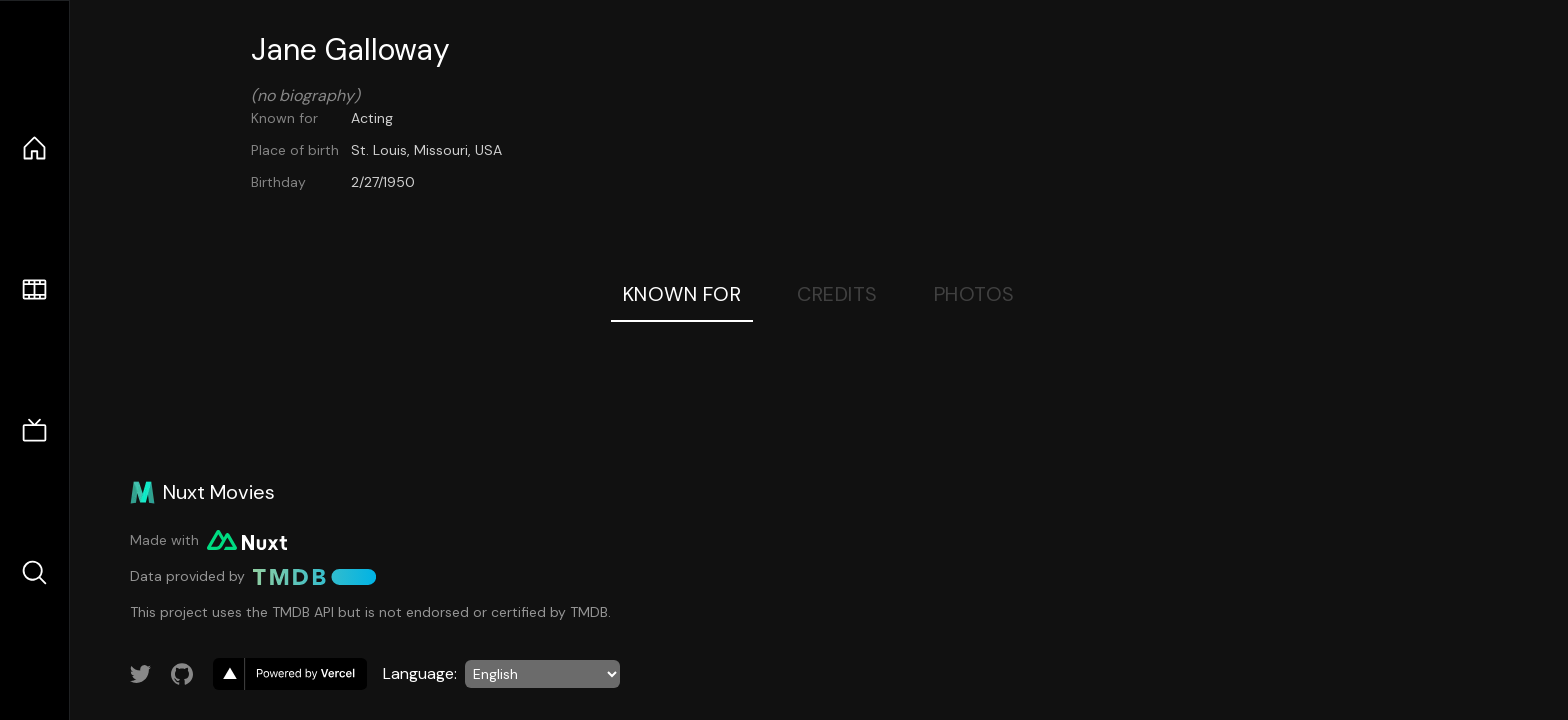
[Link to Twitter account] (141, 674)
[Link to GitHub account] (182, 674)
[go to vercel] (290, 674)
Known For (682, 294)
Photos (974, 294)
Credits (837, 294)
